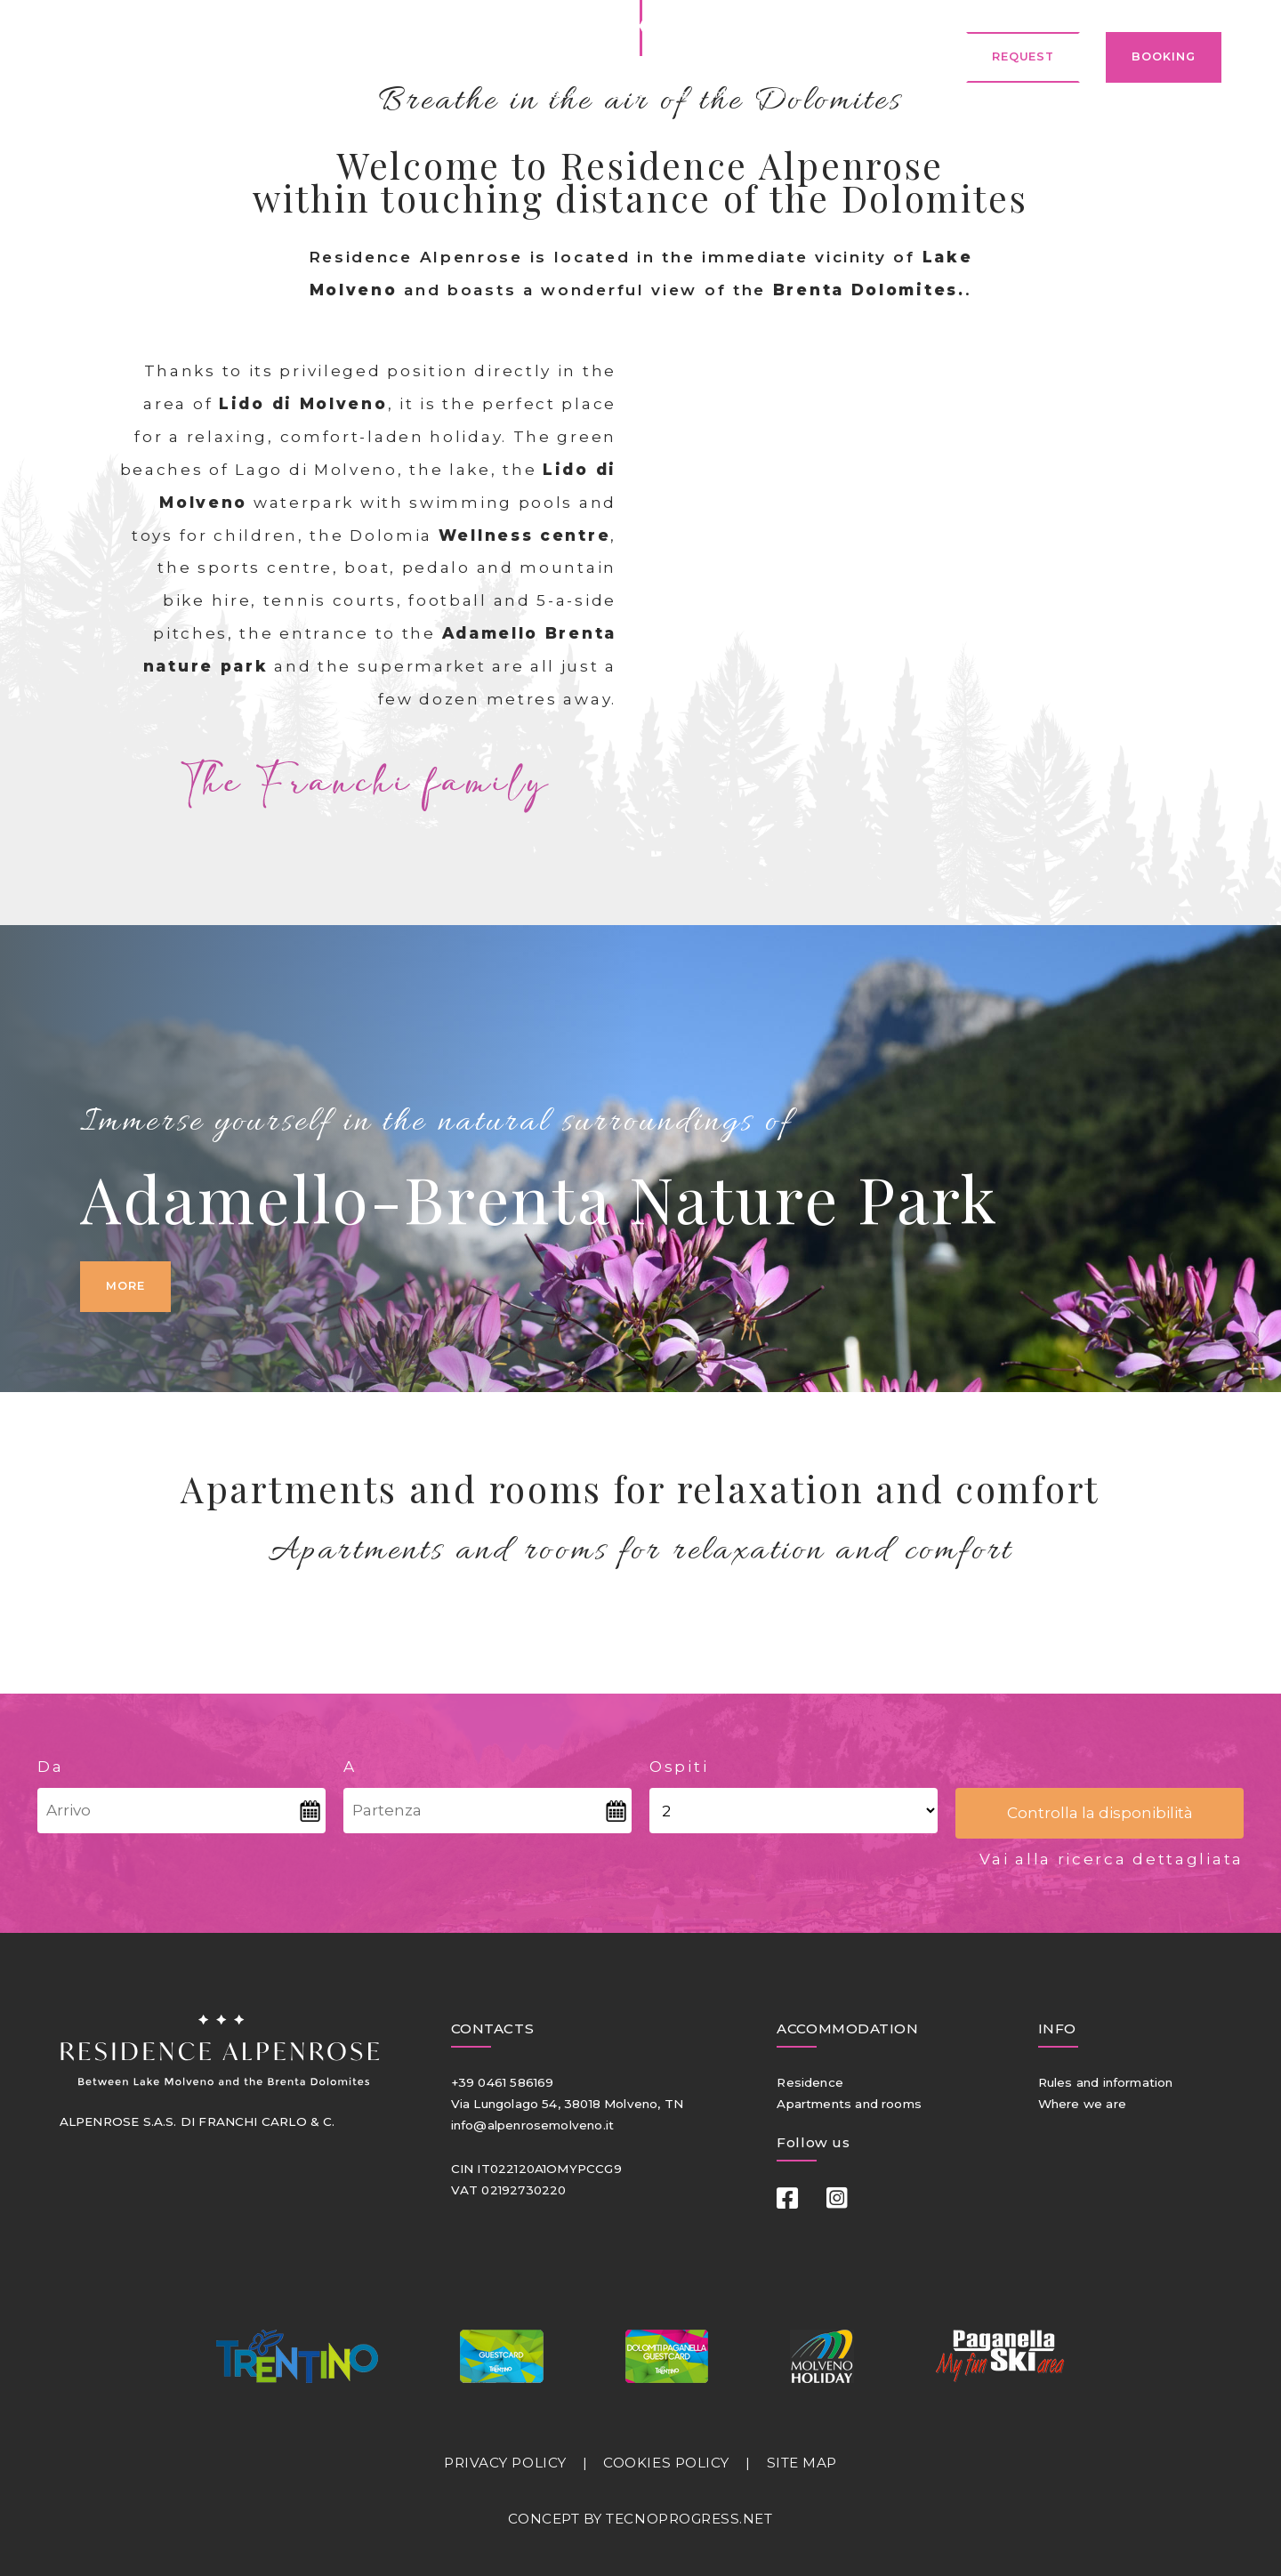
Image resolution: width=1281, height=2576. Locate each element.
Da (50, 1766)
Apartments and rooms (849, 2104)
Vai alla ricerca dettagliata (1111, 1858)
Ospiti (678, 1766)
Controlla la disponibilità (1100, 1812)
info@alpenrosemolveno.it (532, 2125)
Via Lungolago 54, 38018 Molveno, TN (567, 2104)
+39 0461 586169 (502, 2082)
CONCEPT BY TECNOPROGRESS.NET (640, 2518)
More (125, 1285)
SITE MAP (802, 2462)
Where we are (1082, 2104)
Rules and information (1105, 2082)
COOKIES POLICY (666, 2462)
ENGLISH (231, 57)
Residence (810, 2082)
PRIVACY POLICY (505, 2462)
